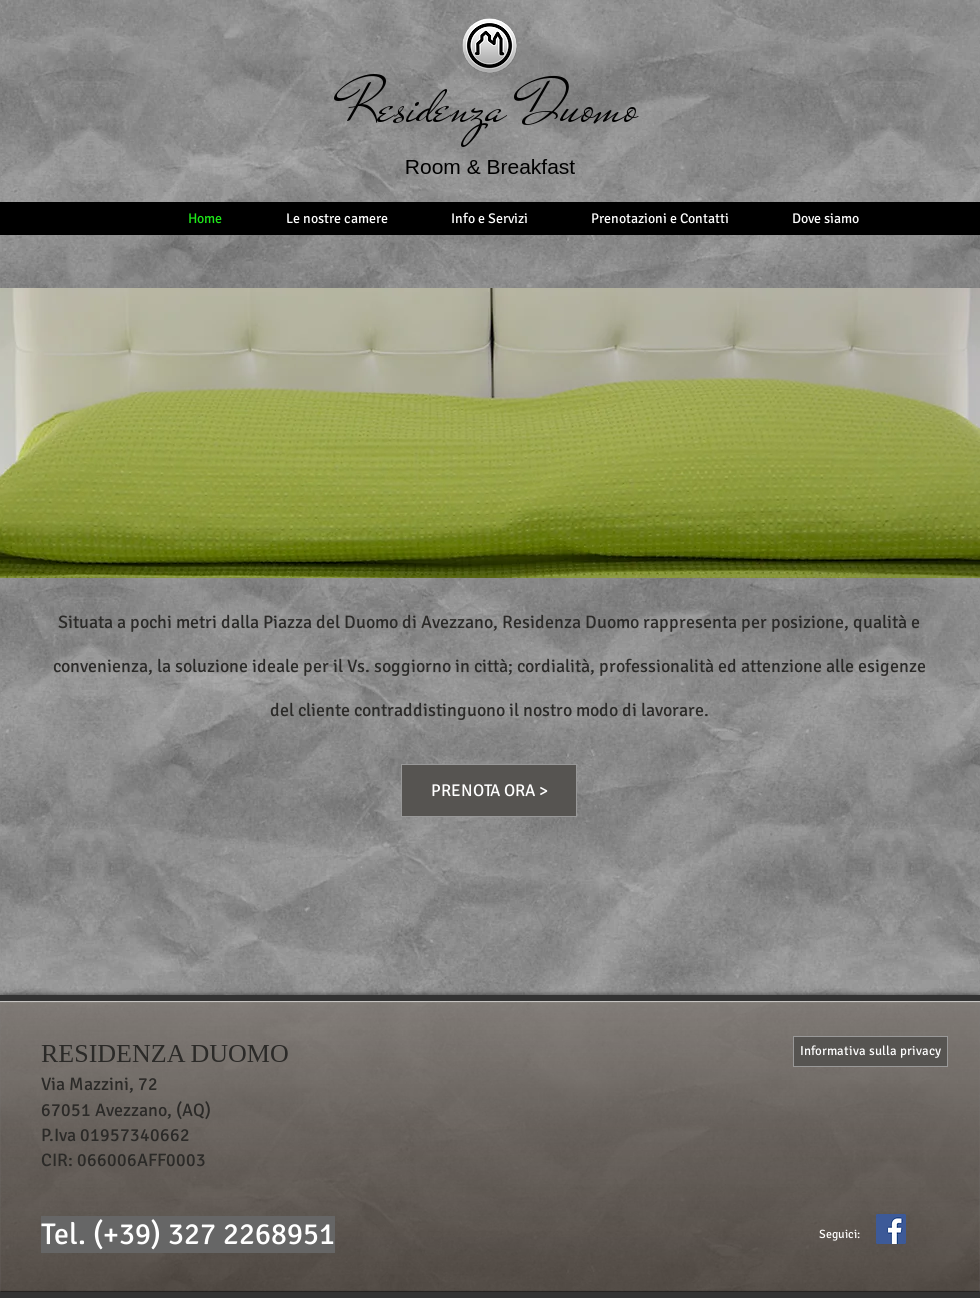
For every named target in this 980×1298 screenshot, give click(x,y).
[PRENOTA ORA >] (489, 790)
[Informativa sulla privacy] (870, 1051)
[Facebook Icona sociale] (891, 1229)
